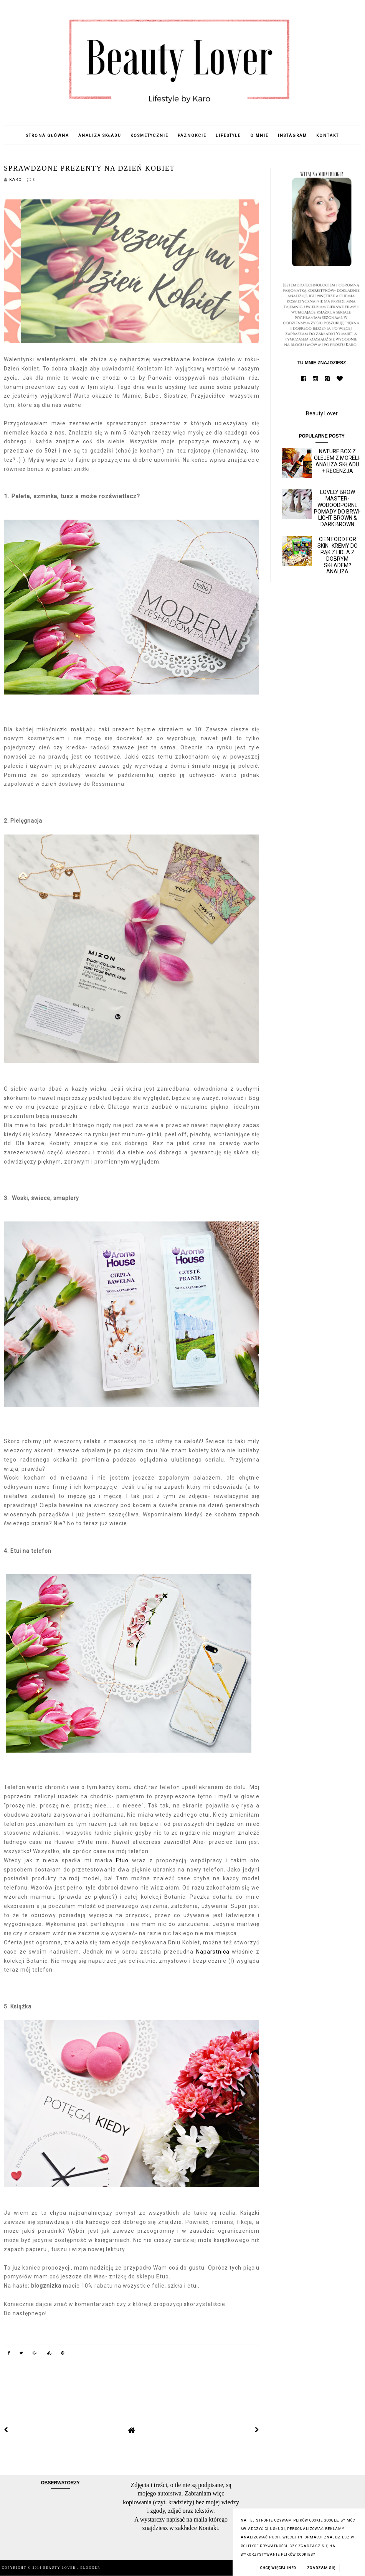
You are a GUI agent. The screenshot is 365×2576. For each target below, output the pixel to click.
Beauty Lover (322, 413)
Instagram (292, 135)
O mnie (259, 135)
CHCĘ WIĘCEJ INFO (278, 2568)
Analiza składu (99, 135)
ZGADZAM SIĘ (321, 2568)
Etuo (122, 1860)
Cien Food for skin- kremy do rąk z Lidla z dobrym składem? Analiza (337, 555)
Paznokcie (192, 135)
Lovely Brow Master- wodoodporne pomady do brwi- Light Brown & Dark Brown (337, 508)
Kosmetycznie (149, 135)
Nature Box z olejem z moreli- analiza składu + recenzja (337, 461)
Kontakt (327, 135)
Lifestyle (228, 135)
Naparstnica (213, 1952)
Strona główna (47, 135)
